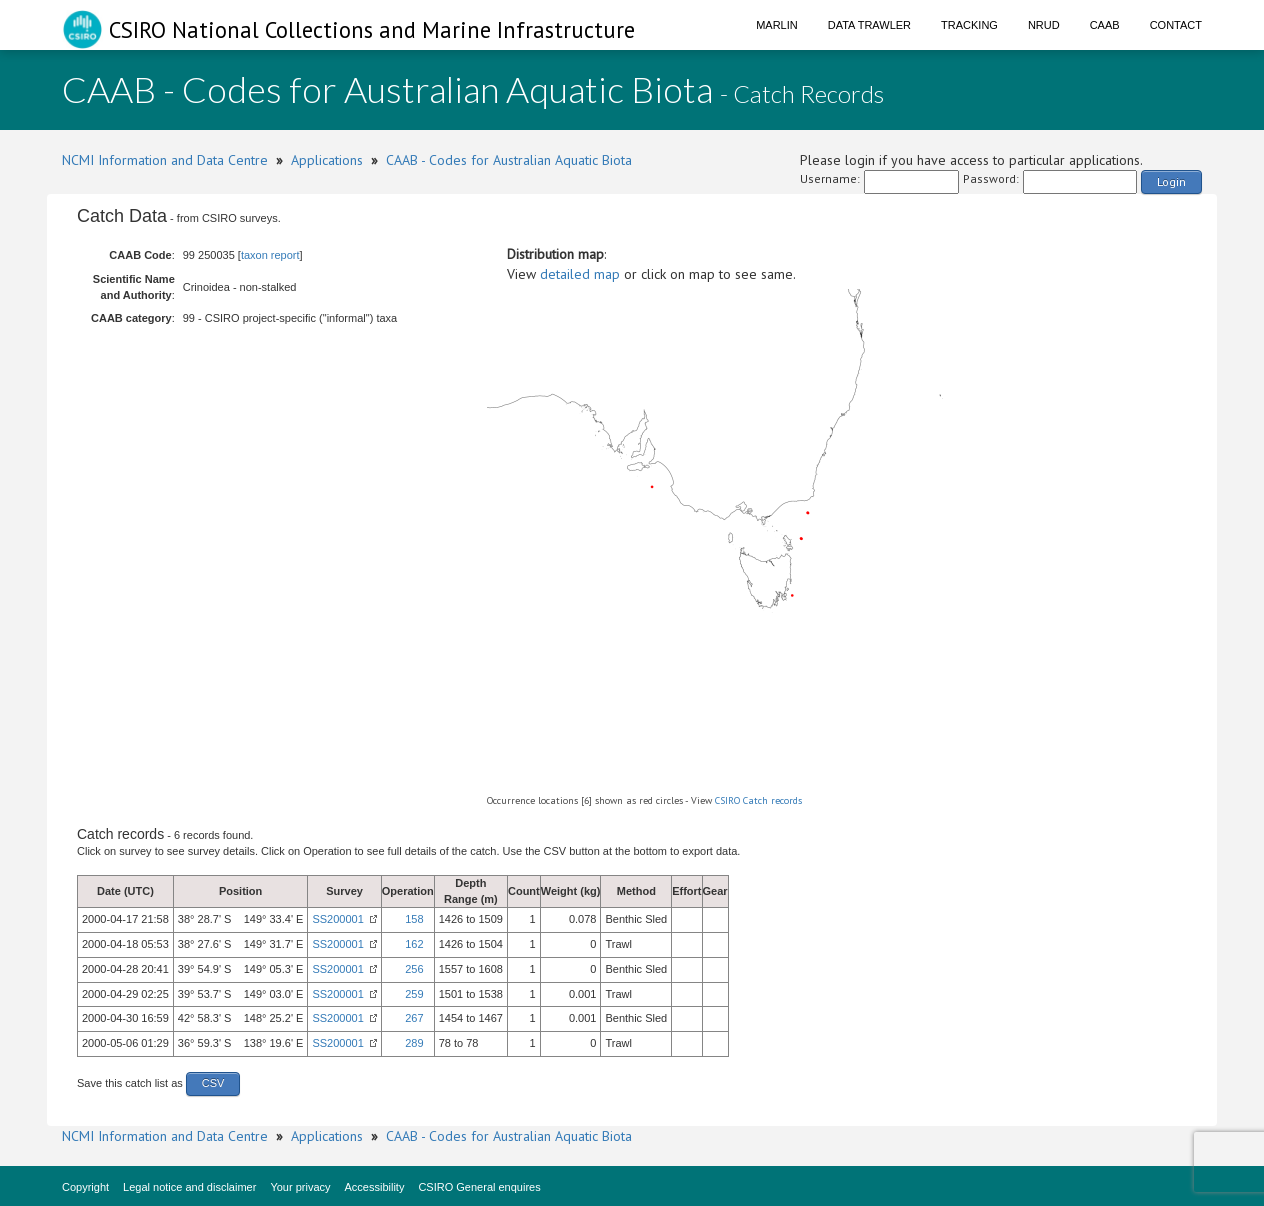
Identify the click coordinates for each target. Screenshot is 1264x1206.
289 (414, 1043)
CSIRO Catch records (758, 800)
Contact (1176, 25)
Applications (327, 160)
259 (414, 994)
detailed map (580, 274)
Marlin (777, 25)
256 (414, 969)
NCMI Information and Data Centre (165, 160)
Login (1171, 181)
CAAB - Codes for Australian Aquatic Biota (509, 160)
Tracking (969, 25)
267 (414, 1018)
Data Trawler (869, 25)
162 (414, 944)
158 (414, 919)
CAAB (1105, 25)
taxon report (270, 255)
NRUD (1044, 25)
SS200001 (337, 919)
